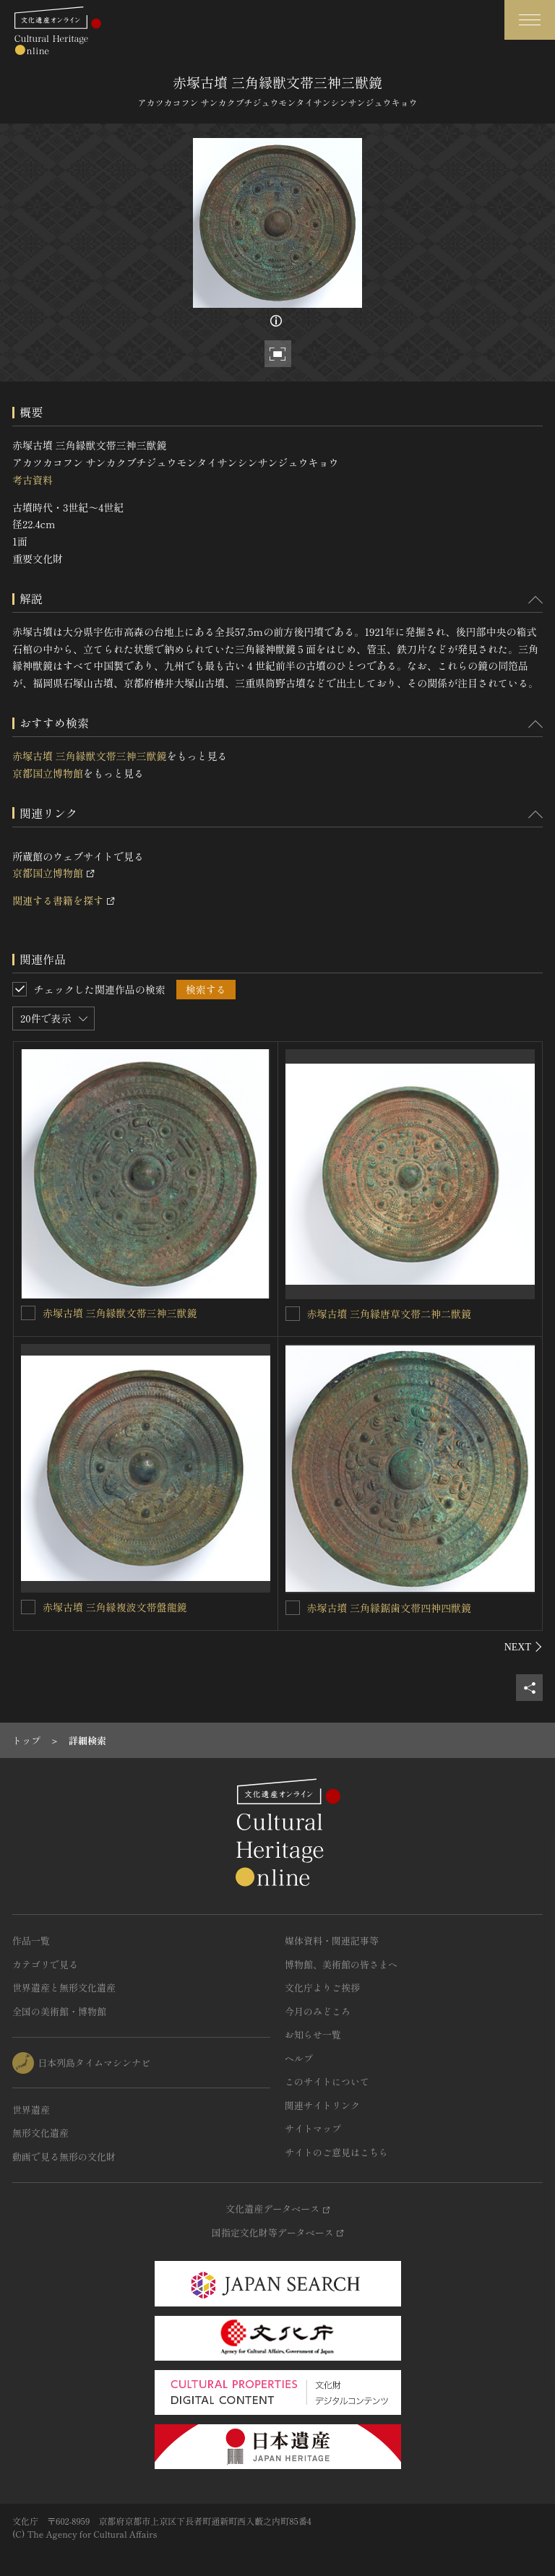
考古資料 (32, 480)
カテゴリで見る (45, 1964)
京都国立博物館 (47, 773)
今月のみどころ (317, 2011)
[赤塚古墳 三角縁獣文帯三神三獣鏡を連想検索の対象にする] (28, 1313)
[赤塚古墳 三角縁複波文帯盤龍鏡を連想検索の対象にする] (28, 1607)
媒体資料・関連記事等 (332, 1940)
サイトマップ (313, 2128)
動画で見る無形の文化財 (64, 2156)
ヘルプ (299, 2058)
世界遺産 (31, 2109)
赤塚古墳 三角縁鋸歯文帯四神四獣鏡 (389, 1608)
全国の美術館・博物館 (59, 2011)
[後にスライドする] (523, 1647)
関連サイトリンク (322, 2105)
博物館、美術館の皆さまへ (341, 1964)
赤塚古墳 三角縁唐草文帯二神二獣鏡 (389, 1313)
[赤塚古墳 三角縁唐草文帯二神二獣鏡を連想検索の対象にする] (292, 1313)
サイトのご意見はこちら (336, 2152)
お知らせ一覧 (313, 2034)
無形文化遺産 (40, 2133)
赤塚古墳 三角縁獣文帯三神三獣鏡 (89, 756)
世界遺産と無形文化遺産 (64, 1987)
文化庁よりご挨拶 (322, 1987)
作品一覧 (31, 1940)
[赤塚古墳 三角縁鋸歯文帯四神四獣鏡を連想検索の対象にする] (292, 1608)
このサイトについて (327, 2081)
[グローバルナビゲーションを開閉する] (529, 20)
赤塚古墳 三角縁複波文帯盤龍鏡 (115, 1607)
